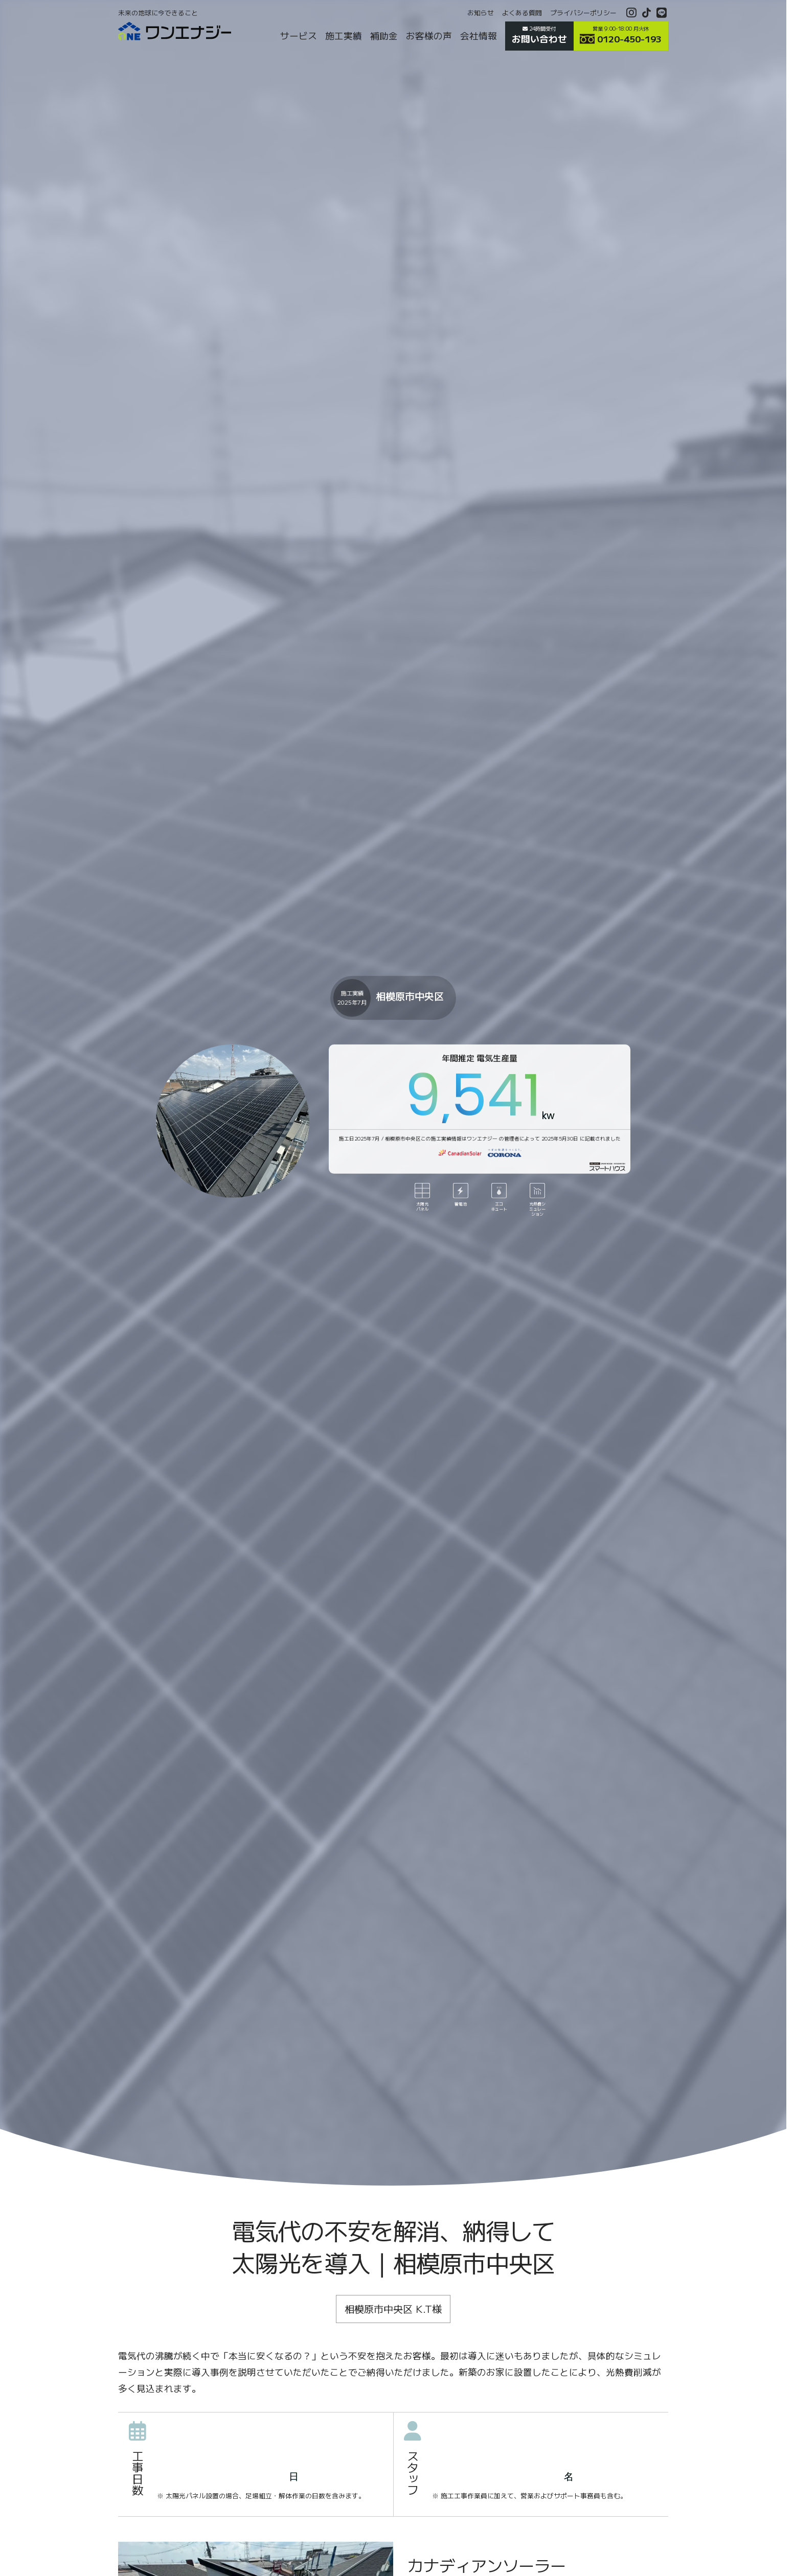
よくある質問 (522, 12)
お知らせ (480, 12)
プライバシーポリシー (583, 12)
